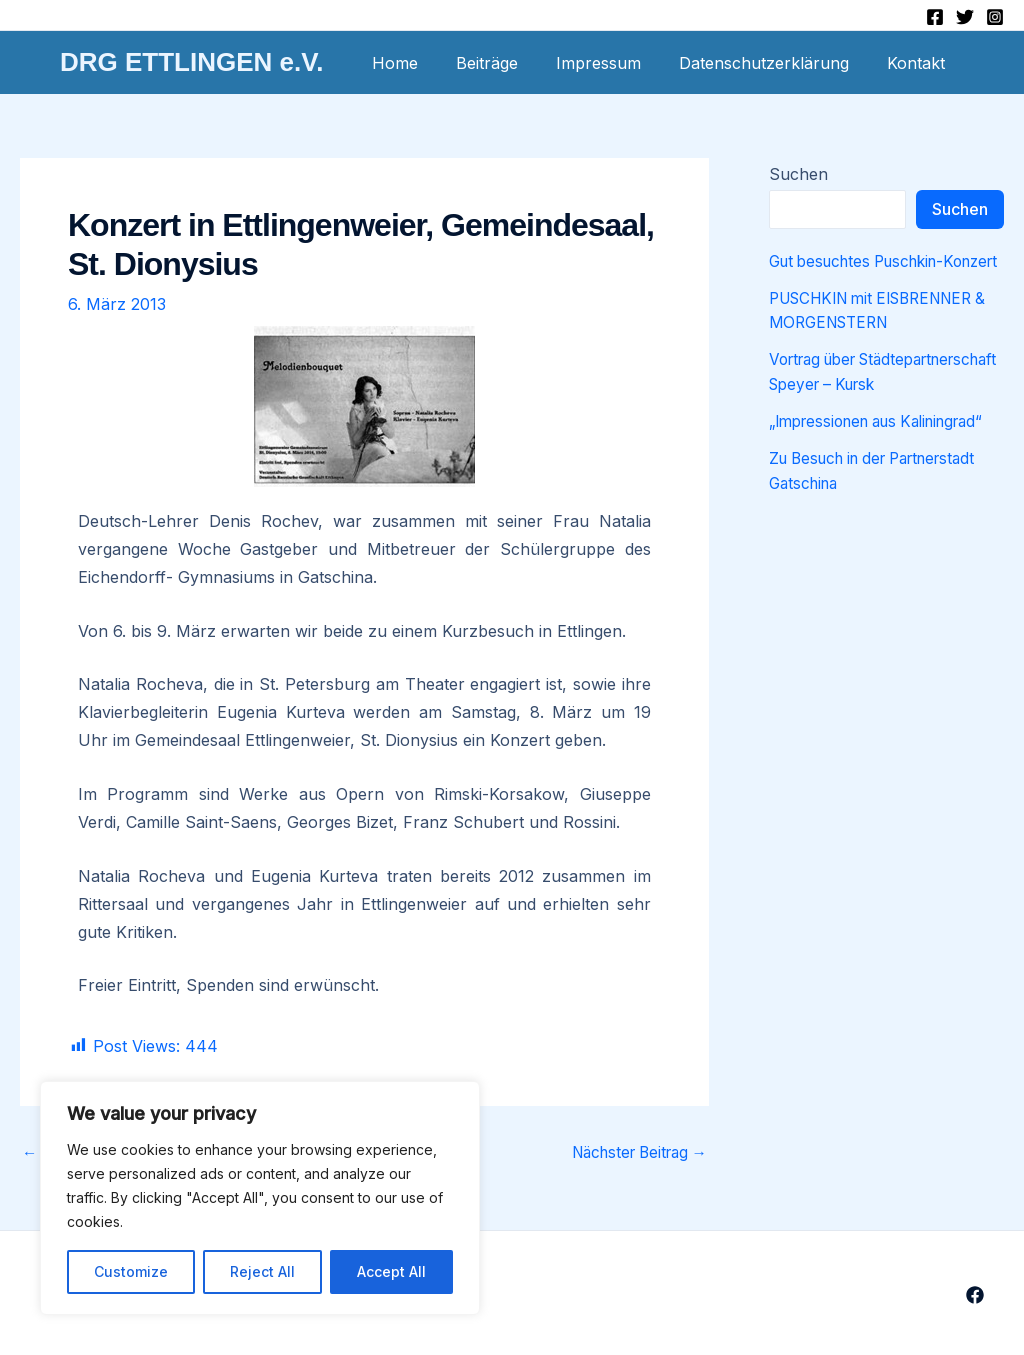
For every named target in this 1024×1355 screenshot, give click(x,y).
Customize (131, 1271)
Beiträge (508, 63)
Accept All (391, 1271)
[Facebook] (935, 17)
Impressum (613, 63)
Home (422, 63)
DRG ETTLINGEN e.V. (191, 62)
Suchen (798, 174)
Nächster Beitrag (632, 1152)
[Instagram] (995, 17)
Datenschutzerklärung (773, 63)
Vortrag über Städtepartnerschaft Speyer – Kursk (881, 405)
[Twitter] (965, 17)
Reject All (262, 1271)
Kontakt (919, 63)
